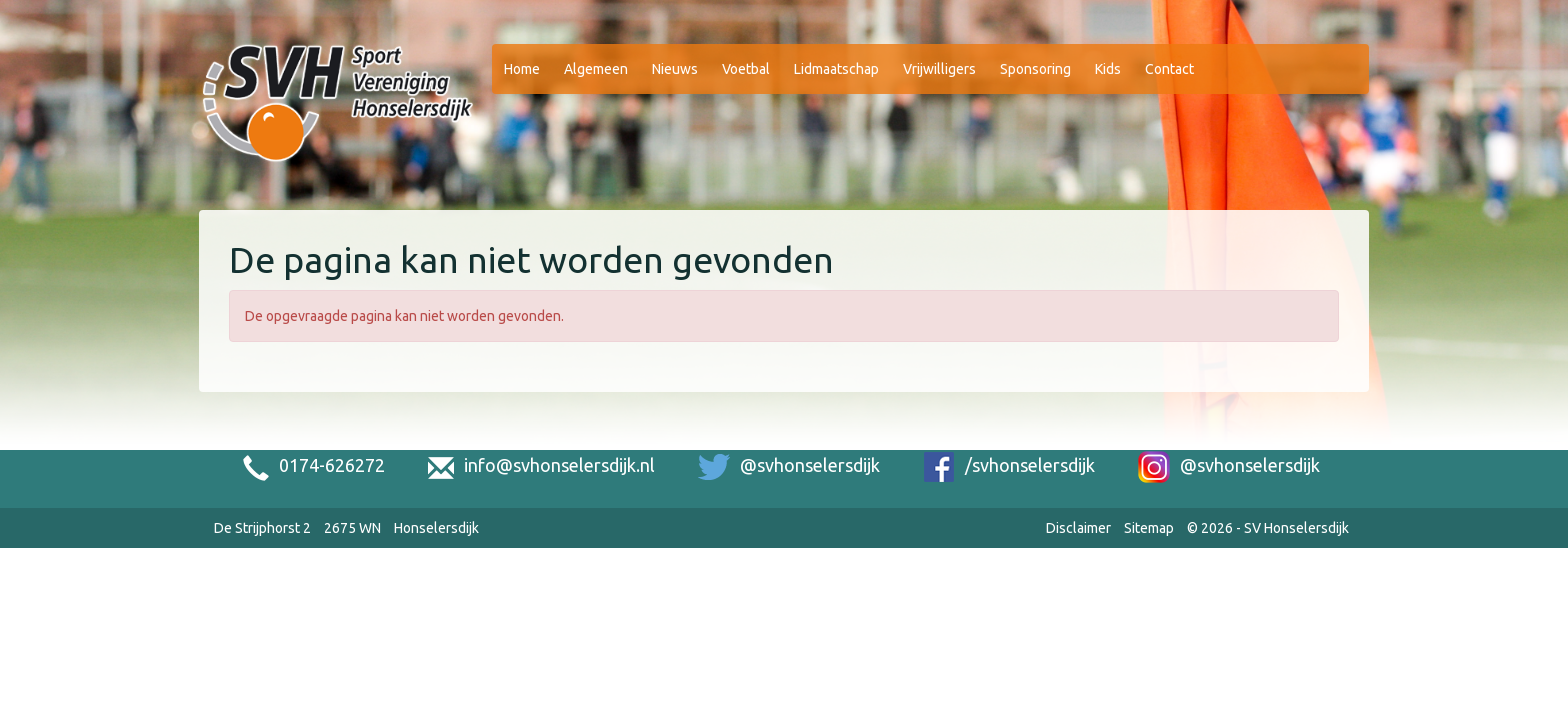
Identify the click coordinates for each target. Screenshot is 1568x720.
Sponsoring (1035, 69)
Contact (1169, 69)
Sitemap (1149, 528)
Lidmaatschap (836, 69)
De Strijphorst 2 (262, 528)
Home (522, 69)
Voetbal (746, 69)
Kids (1108, 69)
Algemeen (596, 69)
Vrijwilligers (939, 69)
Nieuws (675, 69)
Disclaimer (1078, 528)
